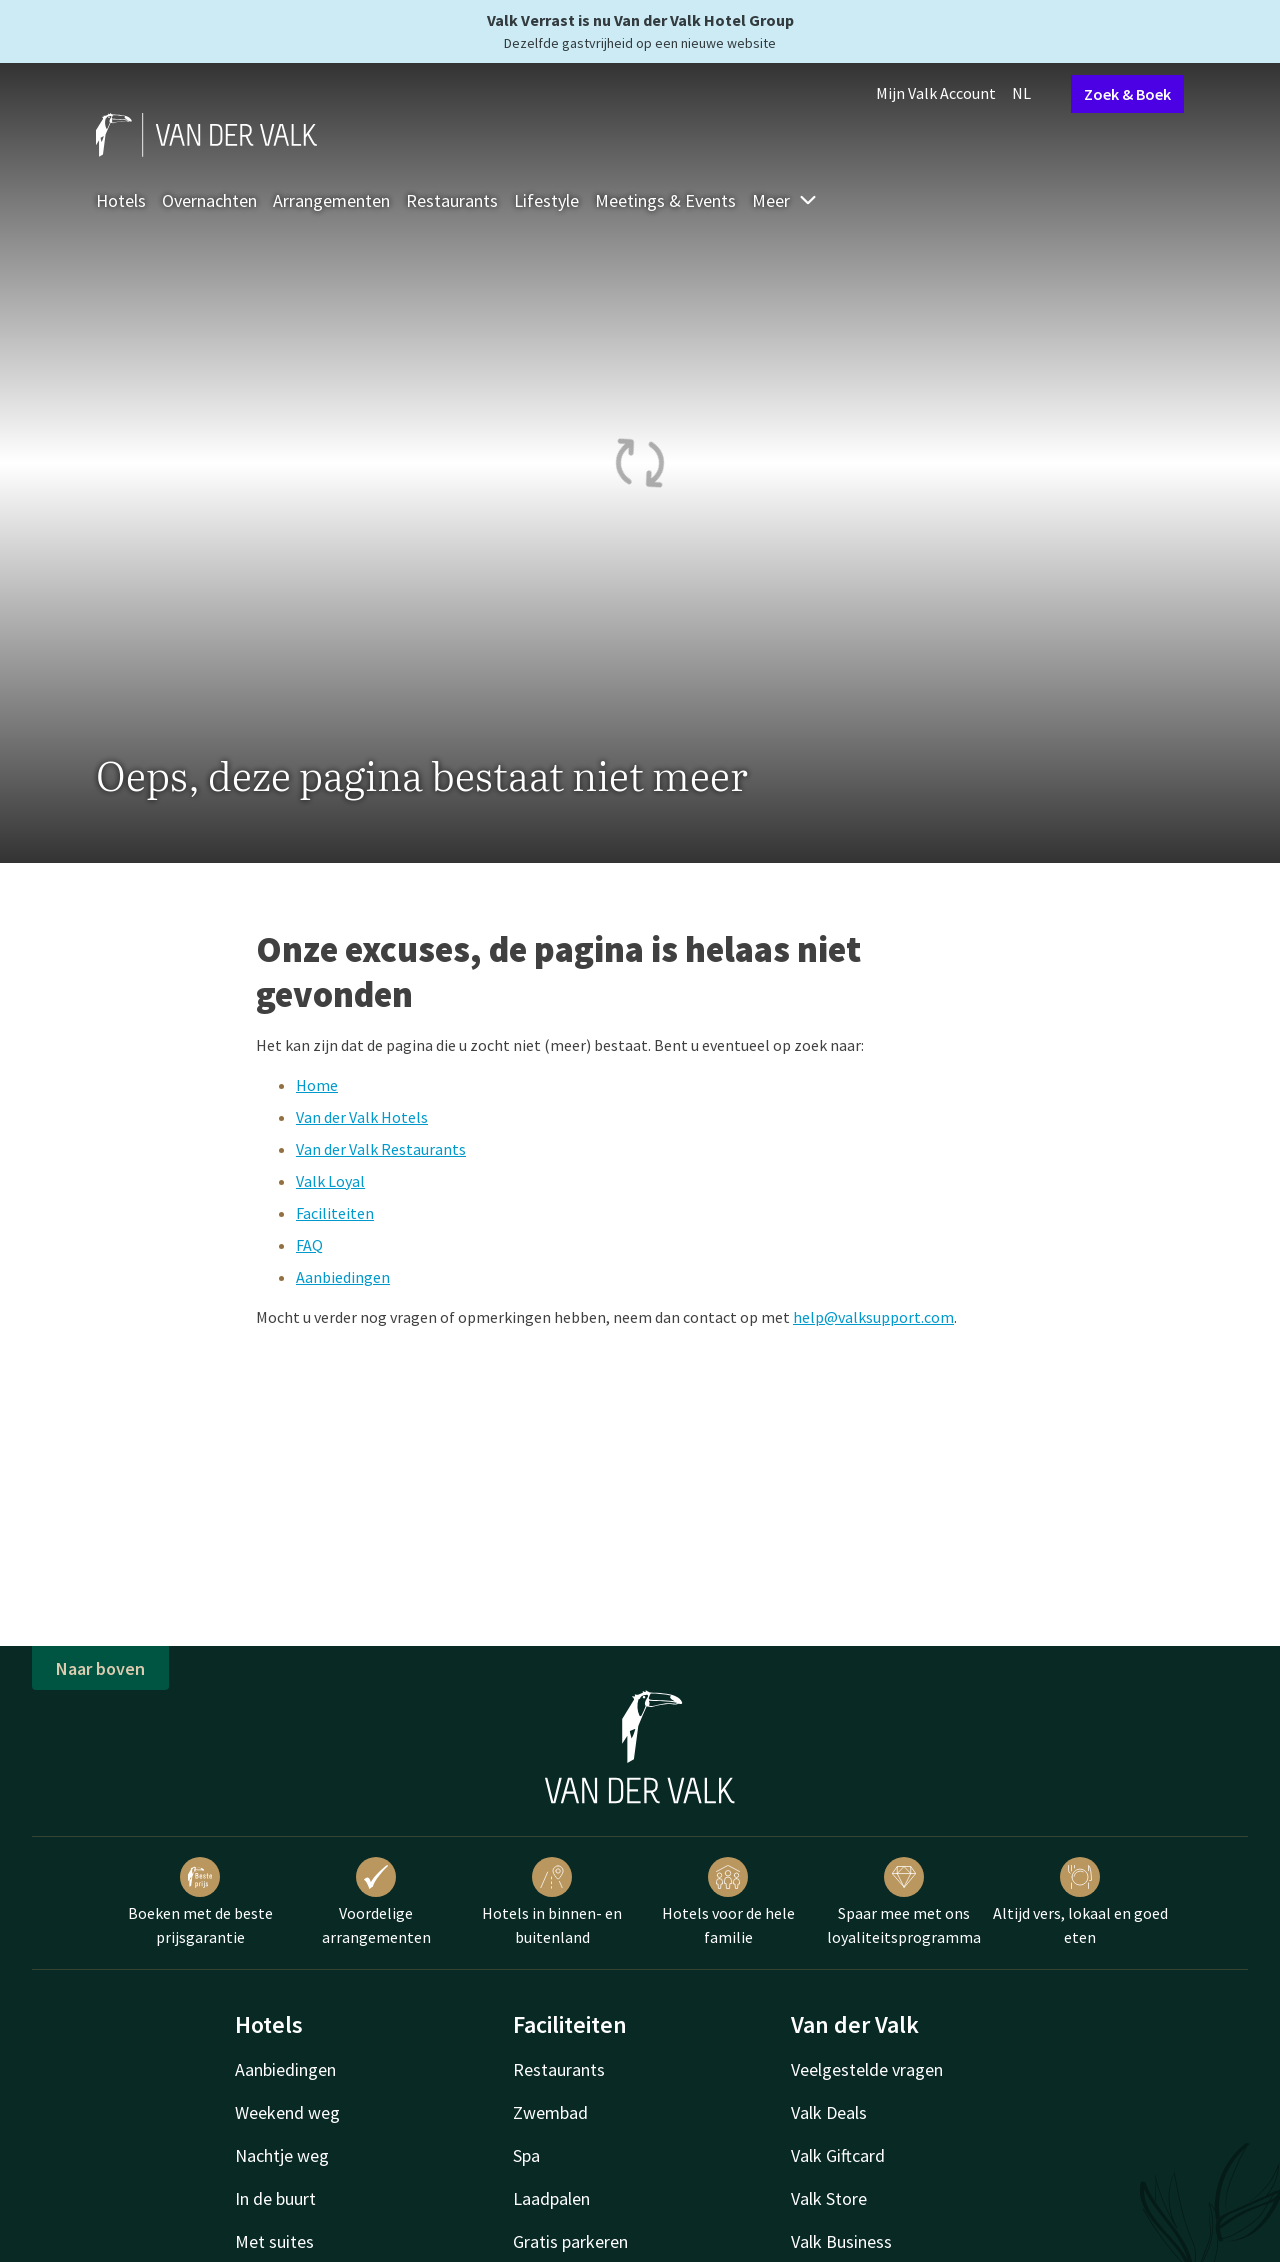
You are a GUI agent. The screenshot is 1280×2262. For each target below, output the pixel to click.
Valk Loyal (330, 1181)
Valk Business (841, 2241)
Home (317, 1085)
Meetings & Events (665, 200)
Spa (526, 2155)
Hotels (121, 200)
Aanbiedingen (343, 1277)
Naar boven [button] (100, 1668)
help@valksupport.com (873, 1317)
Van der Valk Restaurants (381, 1149)
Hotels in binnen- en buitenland (552, 1902)
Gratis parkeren (570, 2241)
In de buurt (275, 2198)
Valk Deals (829, 2112)
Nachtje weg (282, 2155)
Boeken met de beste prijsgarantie (200, 1902)
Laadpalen (551, 2198)
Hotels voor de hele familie (728, 1902)
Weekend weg (287, 2112)
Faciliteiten (335, 1213)
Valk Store (829, 2198)
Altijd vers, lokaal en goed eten (1080, 1902)
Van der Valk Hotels (362, 1117)
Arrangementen (331, 200)
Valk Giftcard (838, 2155)
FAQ (309, 1245)
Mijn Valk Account (936, 93)
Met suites (274, 2241)
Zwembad (550, 2112)
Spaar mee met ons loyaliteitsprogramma (904, 1902)
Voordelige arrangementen (376, 1902)
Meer (785, 200)
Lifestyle (546, 200)
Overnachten (209, 200)
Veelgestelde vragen (867, 2069)
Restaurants (452, 200)
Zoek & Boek (1127, 94)
